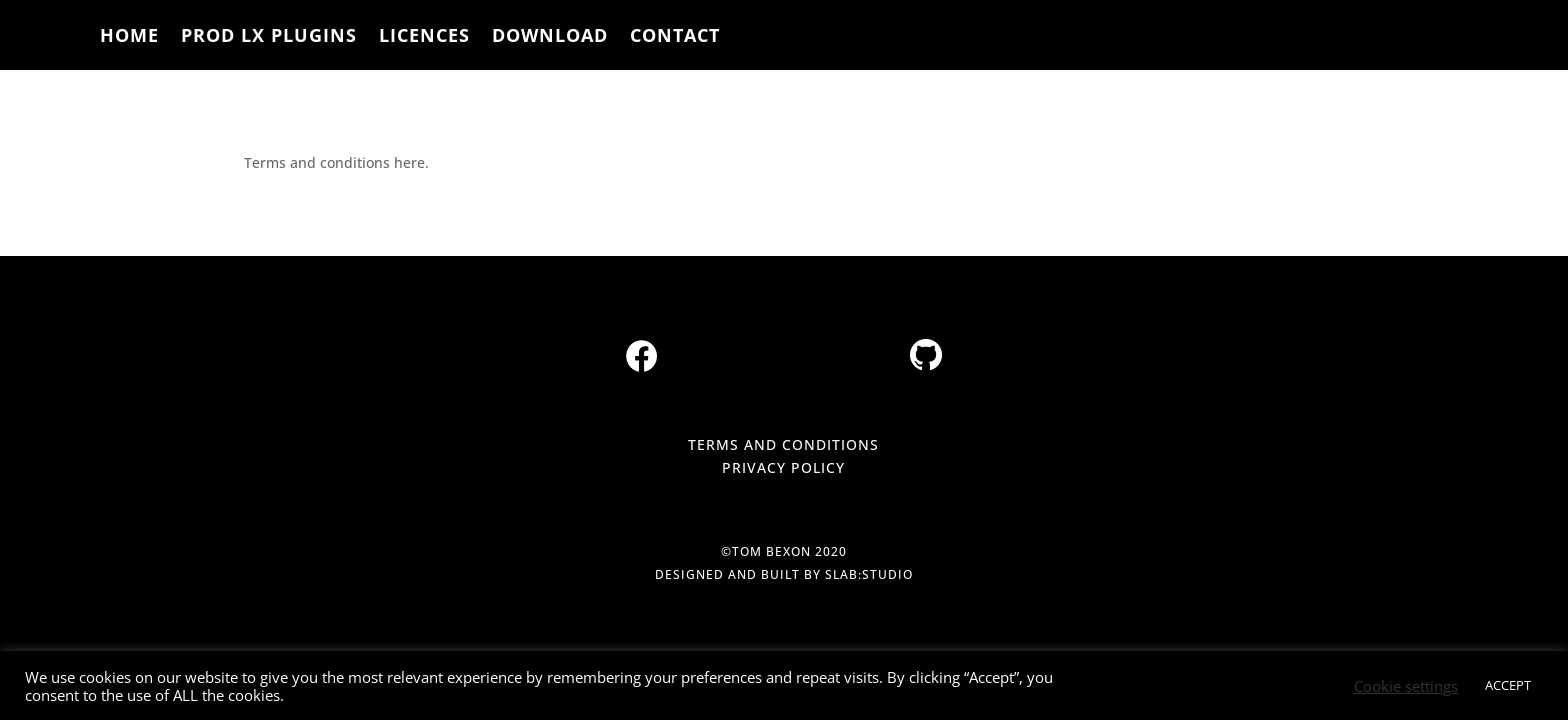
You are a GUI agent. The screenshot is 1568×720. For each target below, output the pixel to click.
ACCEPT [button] (1508, 685)
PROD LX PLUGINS (269, 37)
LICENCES (424, 37)
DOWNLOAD (550, 37)
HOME (129, 37)
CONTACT (675, 37)
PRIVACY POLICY (783, 467)
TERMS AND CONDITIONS (783, 444)
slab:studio (869, 574)
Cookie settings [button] (1406, 686)
